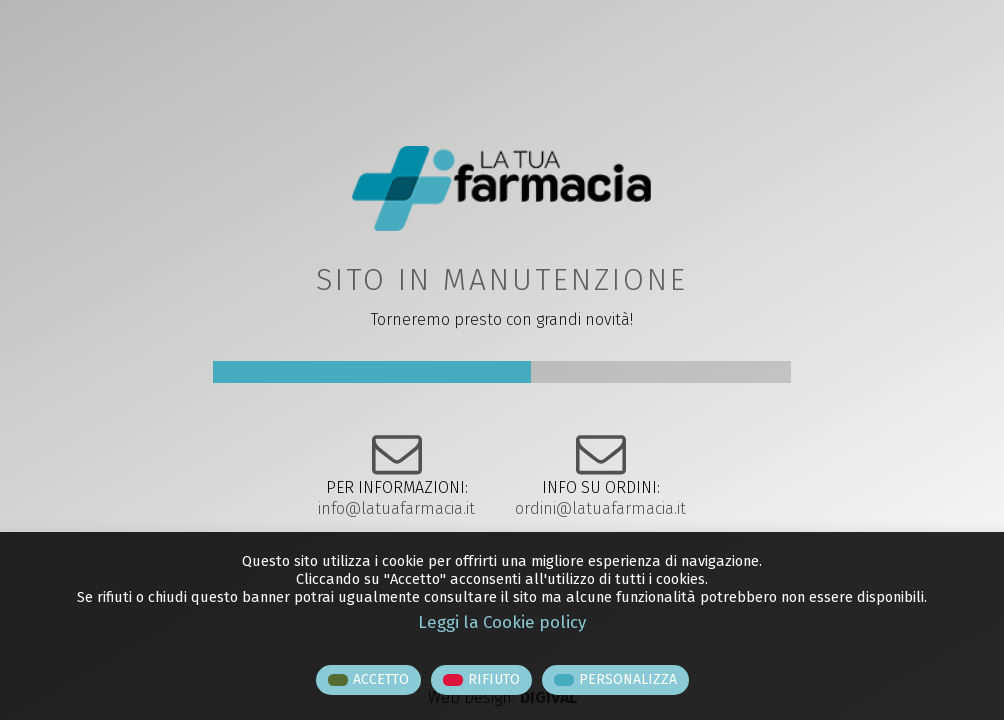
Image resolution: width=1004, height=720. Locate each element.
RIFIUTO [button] (494, 679)
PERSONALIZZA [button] (628, 679)
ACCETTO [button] (381, 679)
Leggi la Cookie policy (502, 622)
